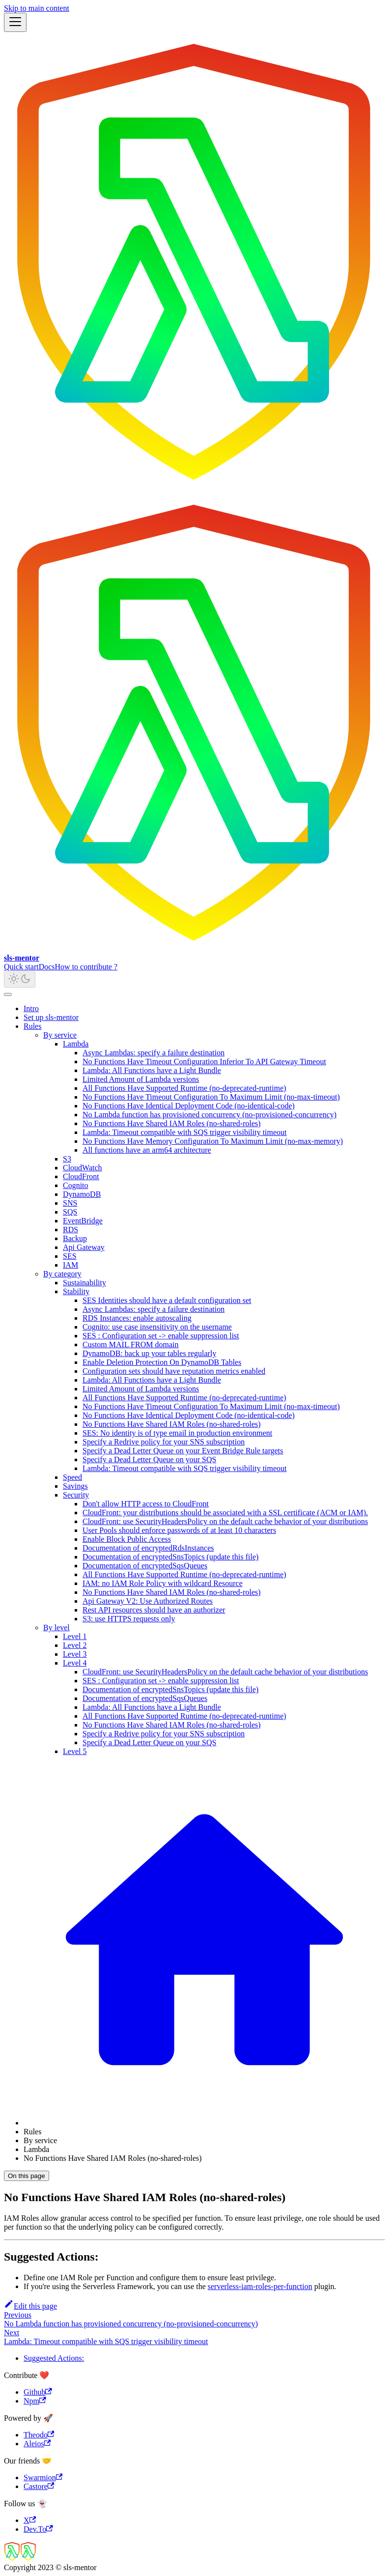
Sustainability (84, 1282)
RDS (70, 1229)
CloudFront (81, 1176)
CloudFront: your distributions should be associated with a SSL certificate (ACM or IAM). (225, 1512)
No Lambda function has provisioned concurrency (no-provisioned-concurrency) (209, 1114)
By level (56, 1627)
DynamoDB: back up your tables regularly (149, 1353)
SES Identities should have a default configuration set (167, 1300)
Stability (76, 1291)
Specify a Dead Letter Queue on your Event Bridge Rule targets (183, 1450)
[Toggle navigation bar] (15, 22)
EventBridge (83, 1221)
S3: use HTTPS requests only (129, 1618)
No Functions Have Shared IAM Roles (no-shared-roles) (172, 1123)
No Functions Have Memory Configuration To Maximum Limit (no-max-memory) (213, 1141)
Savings (75, 1486)
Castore (39, 2486)
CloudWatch (82, 1167)
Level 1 (74, 1636)
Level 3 (74, 1654)
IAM (70, 1265)
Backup (75, 1238)
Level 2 (74, 1645)
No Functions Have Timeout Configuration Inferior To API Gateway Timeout (204, 1061)
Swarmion (43, 2477)
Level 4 (74, 1663)
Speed (72, 1477)
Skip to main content (36, 8)
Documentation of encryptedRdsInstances (148, 1548)
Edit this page (30, 2306)
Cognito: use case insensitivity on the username (157, 1327)
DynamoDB (82, 1194)
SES (70, 1256)
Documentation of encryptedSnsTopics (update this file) (170, 1557)
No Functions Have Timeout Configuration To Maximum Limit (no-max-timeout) (211, 1097)
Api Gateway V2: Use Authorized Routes (148, 1601)
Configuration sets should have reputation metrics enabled (174, 1371)
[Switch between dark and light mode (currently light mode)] (19, 979)
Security (76, 1495)
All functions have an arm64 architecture (147, 1150)
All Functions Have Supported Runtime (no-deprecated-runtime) (184, 1088)
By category (62, 1274)
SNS (70, 1203)
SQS (70, 1212)
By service (60, 1035)
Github (38, 2392)
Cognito (75, 1185)
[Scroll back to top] (8, 994)
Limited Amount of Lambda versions (141, 1079)
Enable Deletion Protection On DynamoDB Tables (162, 1362)
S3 (67, 1159)
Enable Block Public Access (127, 1539)
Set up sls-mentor (51, 1017)
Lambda (75, 1044)
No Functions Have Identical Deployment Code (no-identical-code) (189, 1106)
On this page (26, 2176)
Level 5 (74, 1751)
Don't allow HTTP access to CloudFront (146, 1504)
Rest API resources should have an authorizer (154, 1610)
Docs (47, 966)
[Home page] (204, 2123)
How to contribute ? (86, 966)
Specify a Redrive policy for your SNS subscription (164, 1442)
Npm (35, 2401)
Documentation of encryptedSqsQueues (145, 1565)
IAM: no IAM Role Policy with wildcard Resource (163, 1583)
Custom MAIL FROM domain (130, 1344)
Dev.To (38, 2529)
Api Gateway (84, 1247)
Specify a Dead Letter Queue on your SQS (149, 1459)
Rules (32, 1026)
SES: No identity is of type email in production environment (177, 1433)
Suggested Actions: (54, 2358)
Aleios (37, 2443)
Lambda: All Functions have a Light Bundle (152, 1070)
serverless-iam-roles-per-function (260, 2286)
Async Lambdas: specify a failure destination (153, 1052)
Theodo (39, 2435)
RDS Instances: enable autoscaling (137, 1318)
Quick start (21, 966)
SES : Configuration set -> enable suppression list (161, 1335)
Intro (31, 1008)
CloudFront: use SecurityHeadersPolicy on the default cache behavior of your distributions (225, 1521)
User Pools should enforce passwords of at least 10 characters (179, 1530)
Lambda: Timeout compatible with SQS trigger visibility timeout (185, 1132)
